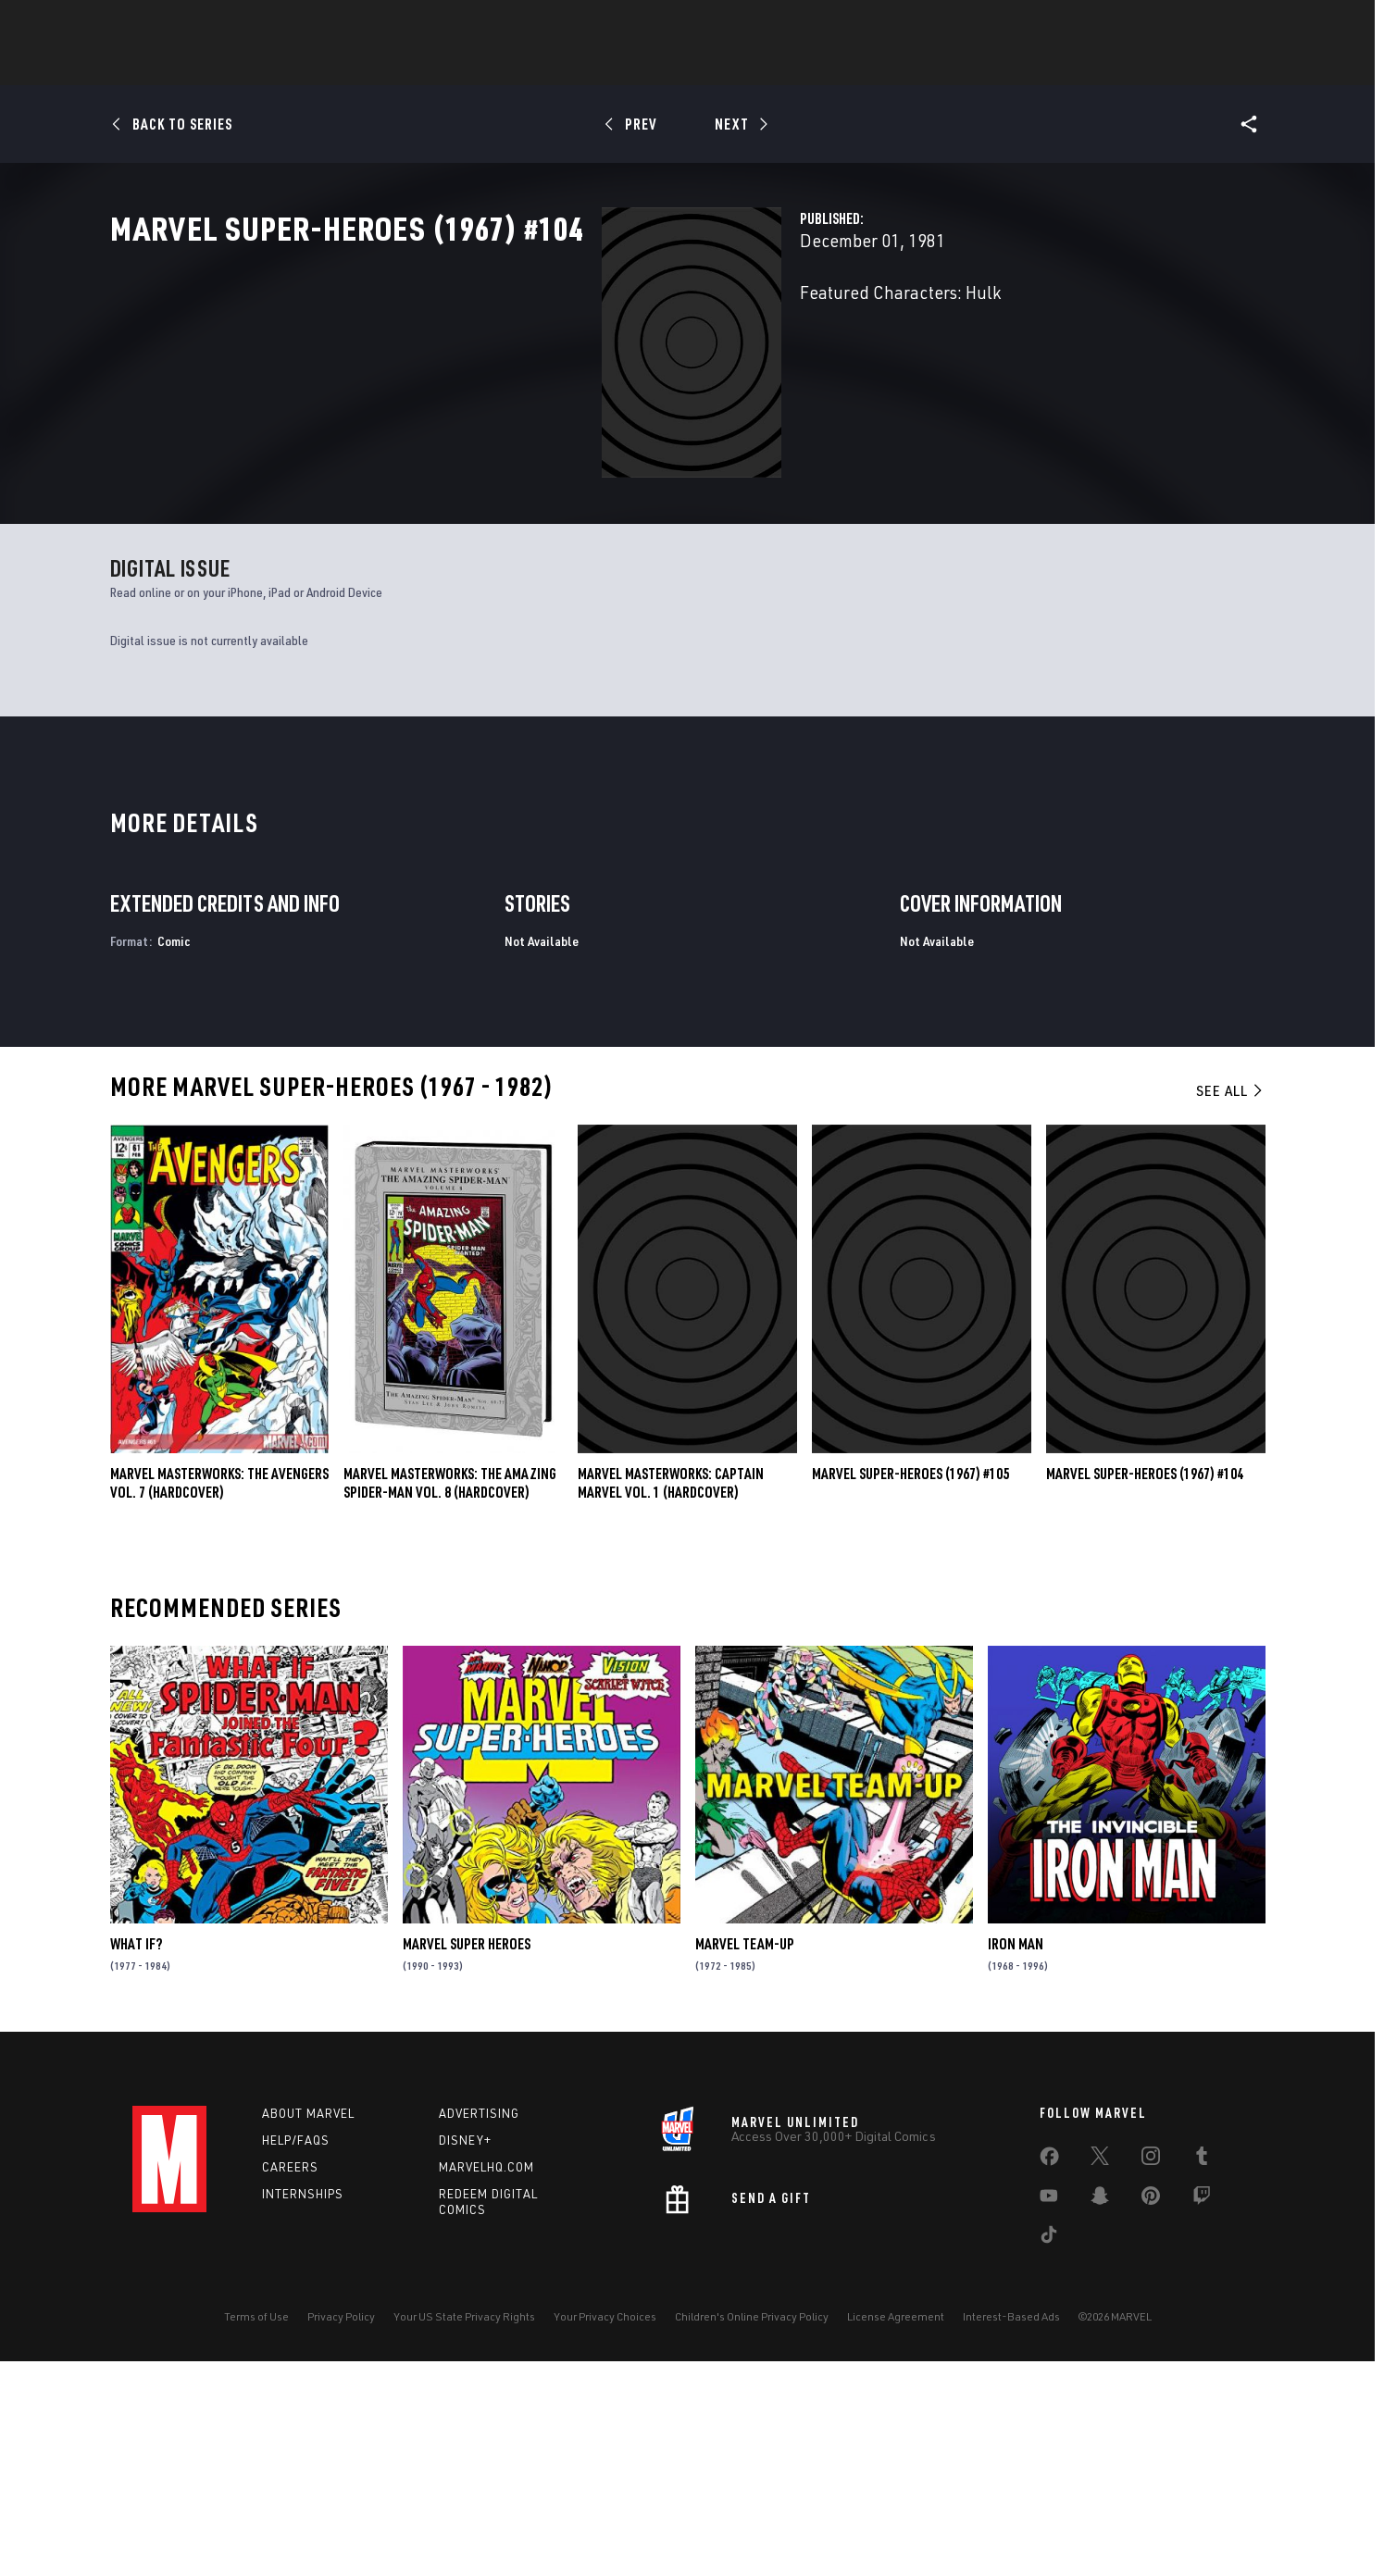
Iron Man (1015, 2159)
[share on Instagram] (1150, 2375)
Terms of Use (256, 2532)
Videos (894, 65)
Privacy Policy (341, 2532)
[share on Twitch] (1201, 2415)
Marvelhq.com (486, 2382)
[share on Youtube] (1049, 2415)
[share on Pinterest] (1150, 2415)
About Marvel (308, 2328)
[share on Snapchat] (1100, 2415)
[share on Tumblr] (1201, 2375)
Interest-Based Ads (1011, 2532)
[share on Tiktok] (1049, 2454)
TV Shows (814, 65)
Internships (302, 2409)
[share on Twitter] (1100, 2375)
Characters (572, 65)
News (413, 65)
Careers (290, 2382)
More (962, 65)
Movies (732, 65)
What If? (136, 2159)
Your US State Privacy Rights (464, 2532)
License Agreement (895, 2532)
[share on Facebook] (1049, 2376)
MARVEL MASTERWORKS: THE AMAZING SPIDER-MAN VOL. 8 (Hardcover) (449, 1698)
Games (660, 65)
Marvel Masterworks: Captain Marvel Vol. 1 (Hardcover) (671, 1698)
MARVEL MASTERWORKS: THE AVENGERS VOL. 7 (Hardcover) (219, 1698)
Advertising (479, 2328)
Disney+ (465, 2355)
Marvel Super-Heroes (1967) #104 (1144, 1689)
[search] (1219, 23)
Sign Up (260, 24)
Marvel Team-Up (744, 2159)
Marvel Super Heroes (466, 2159)
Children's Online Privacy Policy (752, 2532)
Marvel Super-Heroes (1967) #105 (910, 1689)
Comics (482, 65)
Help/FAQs (296, 2355)
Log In (200, 24)
